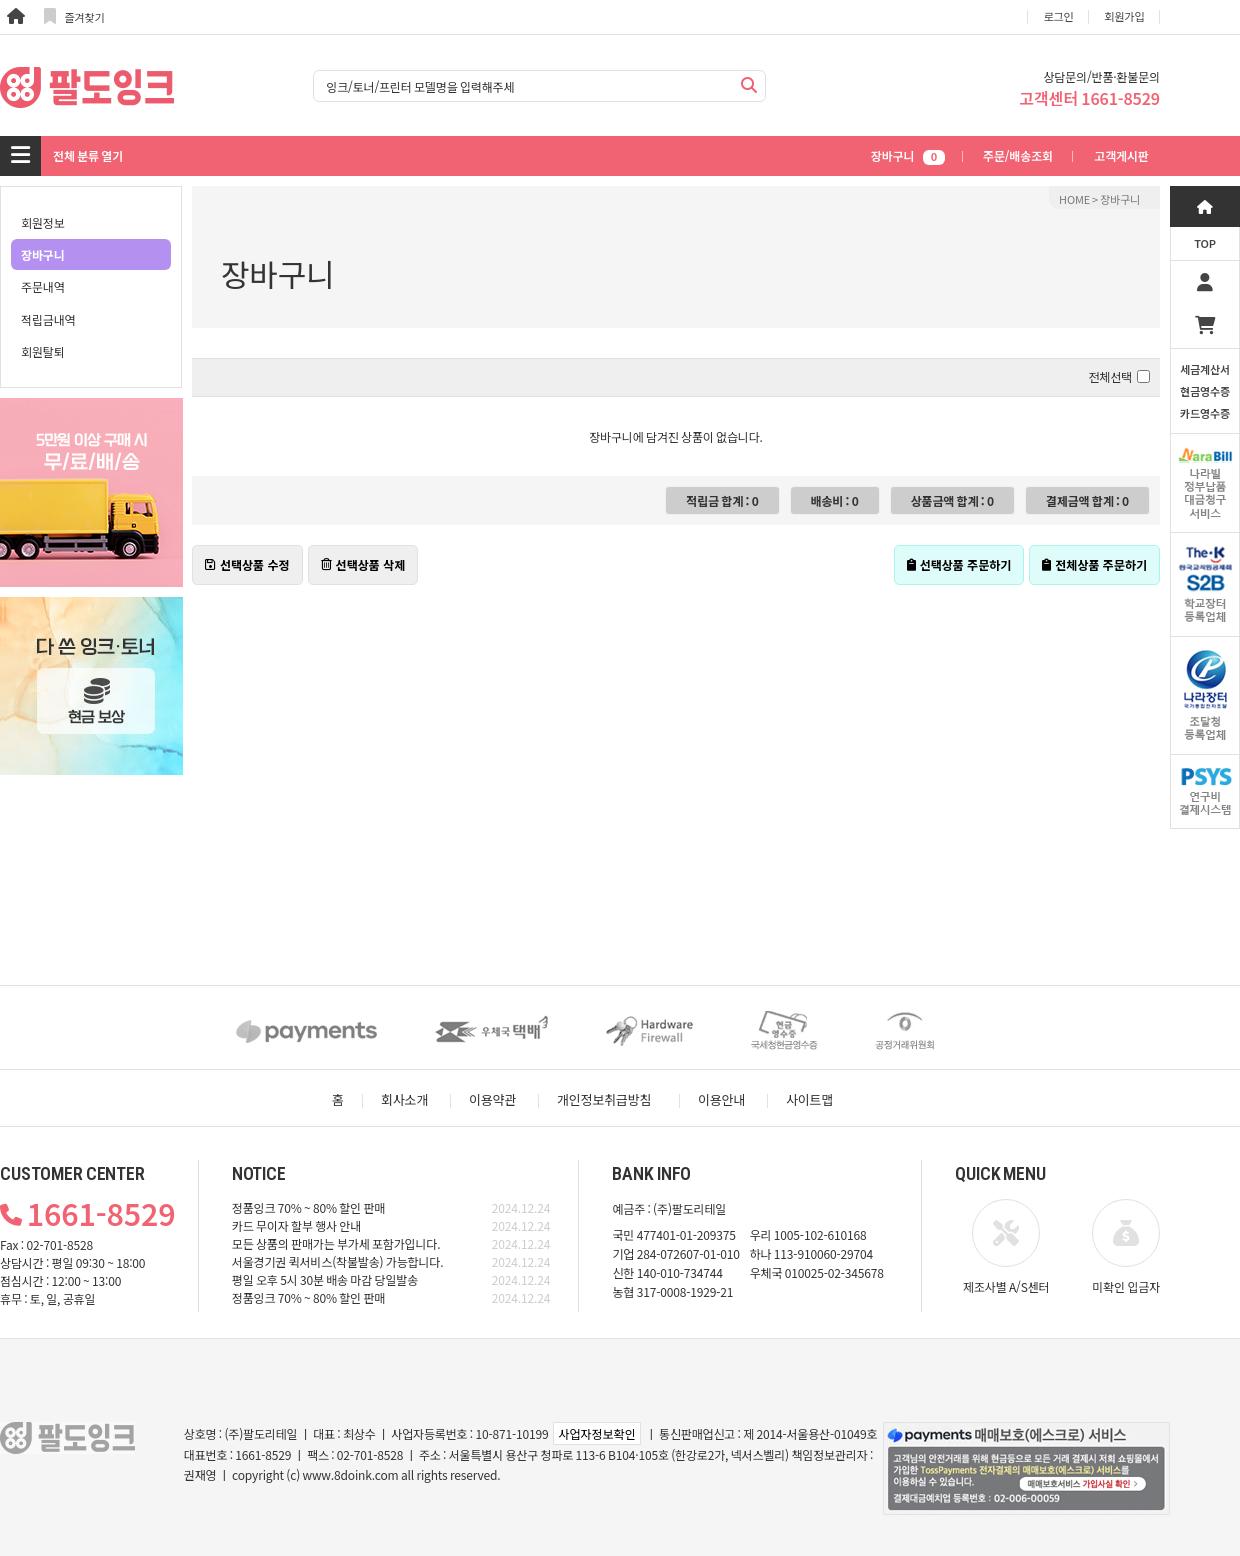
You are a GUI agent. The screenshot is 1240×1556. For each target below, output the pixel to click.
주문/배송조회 (1018, 155)
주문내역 (43, 286)
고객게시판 (1121, 155)
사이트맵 (809, 1099)
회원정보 (43, 222)
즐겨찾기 (74, 16)
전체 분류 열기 (88, 155)
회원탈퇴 (43, 351)
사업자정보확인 (596, 1433)
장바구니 (908, 155)
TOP (1205, 243)
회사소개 (404, 1099)
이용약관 (492, 1099)
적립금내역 (48, 319)
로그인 (1059, 16)
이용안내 (721, 1099)
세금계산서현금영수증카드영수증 (1205, 391)
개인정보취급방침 (604, 1099)
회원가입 (1125, 16)
